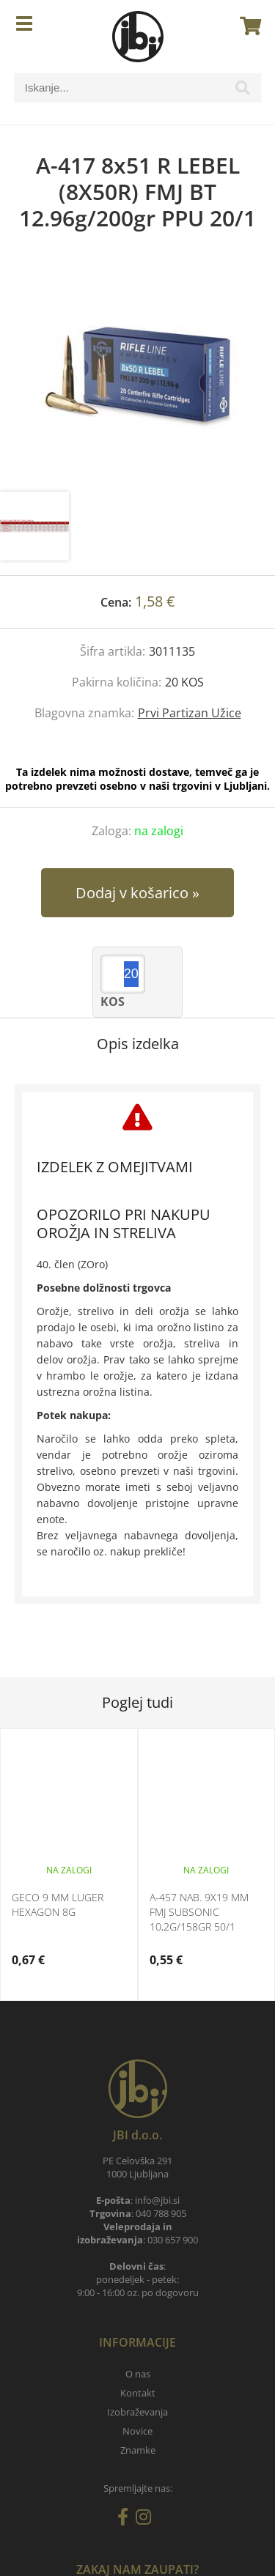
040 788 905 (161, 2213)
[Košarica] (246, 25)
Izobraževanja (137, 2411)
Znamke (137, 2450)
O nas (137, 2373)
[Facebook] (126, 2519)
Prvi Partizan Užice (189, 713)
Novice (137, 2431)
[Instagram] (147, 2519)
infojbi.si (157, 2200)
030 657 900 (172, 2239)
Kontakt (137, 2392)
